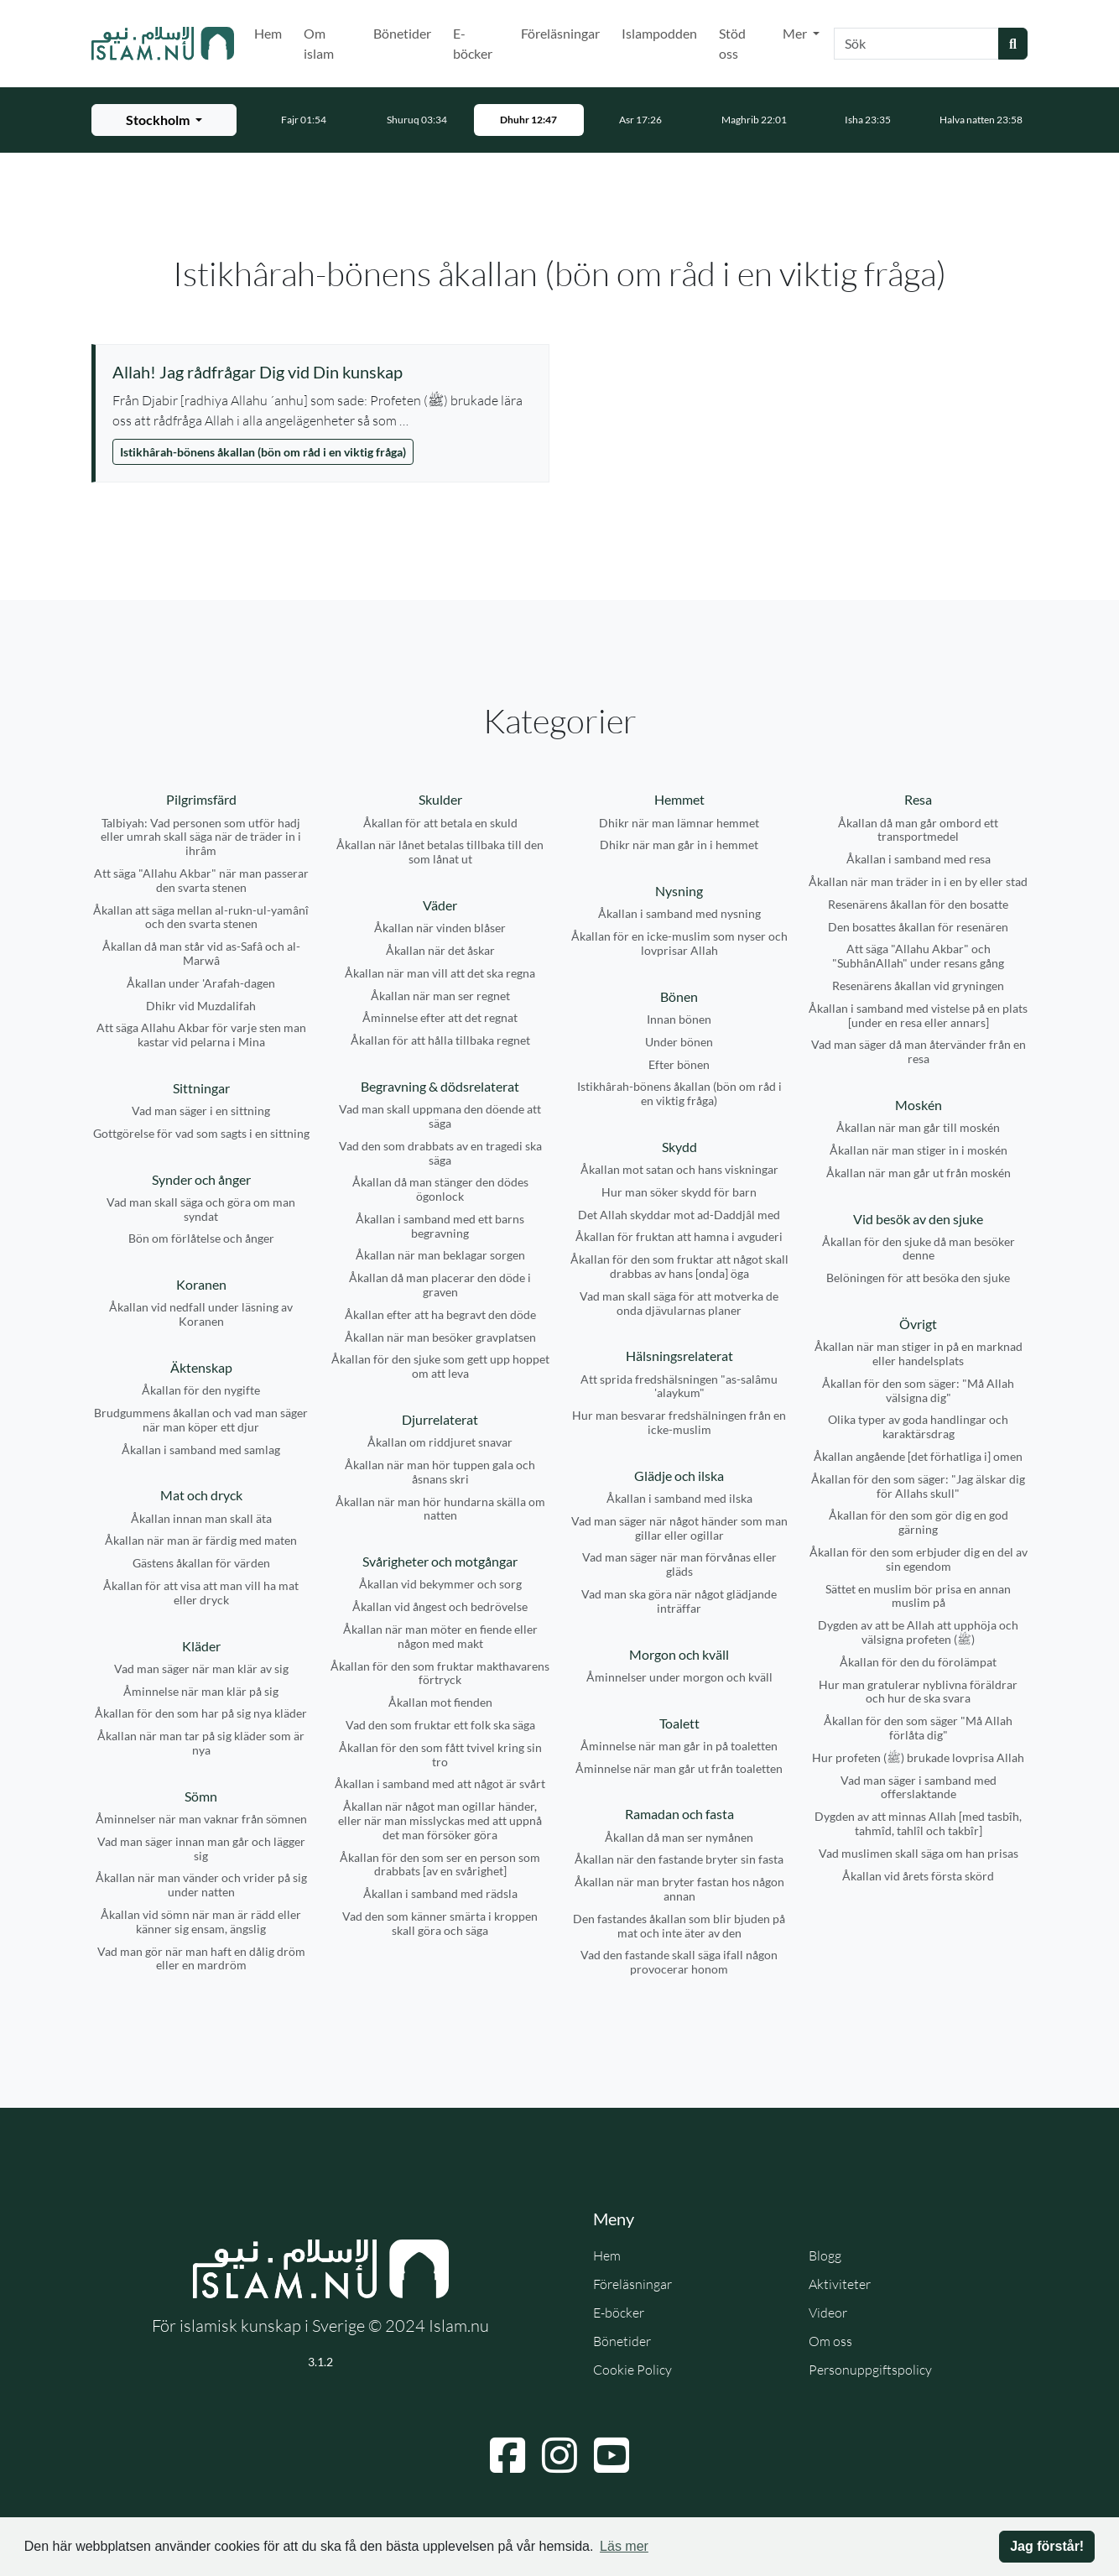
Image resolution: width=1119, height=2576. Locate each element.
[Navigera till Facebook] (507, 2455)
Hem (268, 33)
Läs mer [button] (624, 2546)
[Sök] (916, 44)
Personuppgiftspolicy (870, 2369)
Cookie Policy (632, 2369)
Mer (796, 33)
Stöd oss (732, 43)
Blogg (825, 2255)
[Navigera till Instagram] (559, 2455)
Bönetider (402, 33)
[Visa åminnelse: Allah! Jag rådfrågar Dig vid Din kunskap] (322, 372)
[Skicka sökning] (1013, 44)
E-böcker (472, 43)
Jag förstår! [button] (1047, 2546)
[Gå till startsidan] (162, 44)
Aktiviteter (840, 2284)
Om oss (830, 2341)
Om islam (319, 43)
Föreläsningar (560, 33)
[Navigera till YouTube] (611, 2455)
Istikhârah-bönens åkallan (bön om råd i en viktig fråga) (263, 452)
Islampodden (659, 33)
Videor (828, 2312)
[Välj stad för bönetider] (164, 120)
